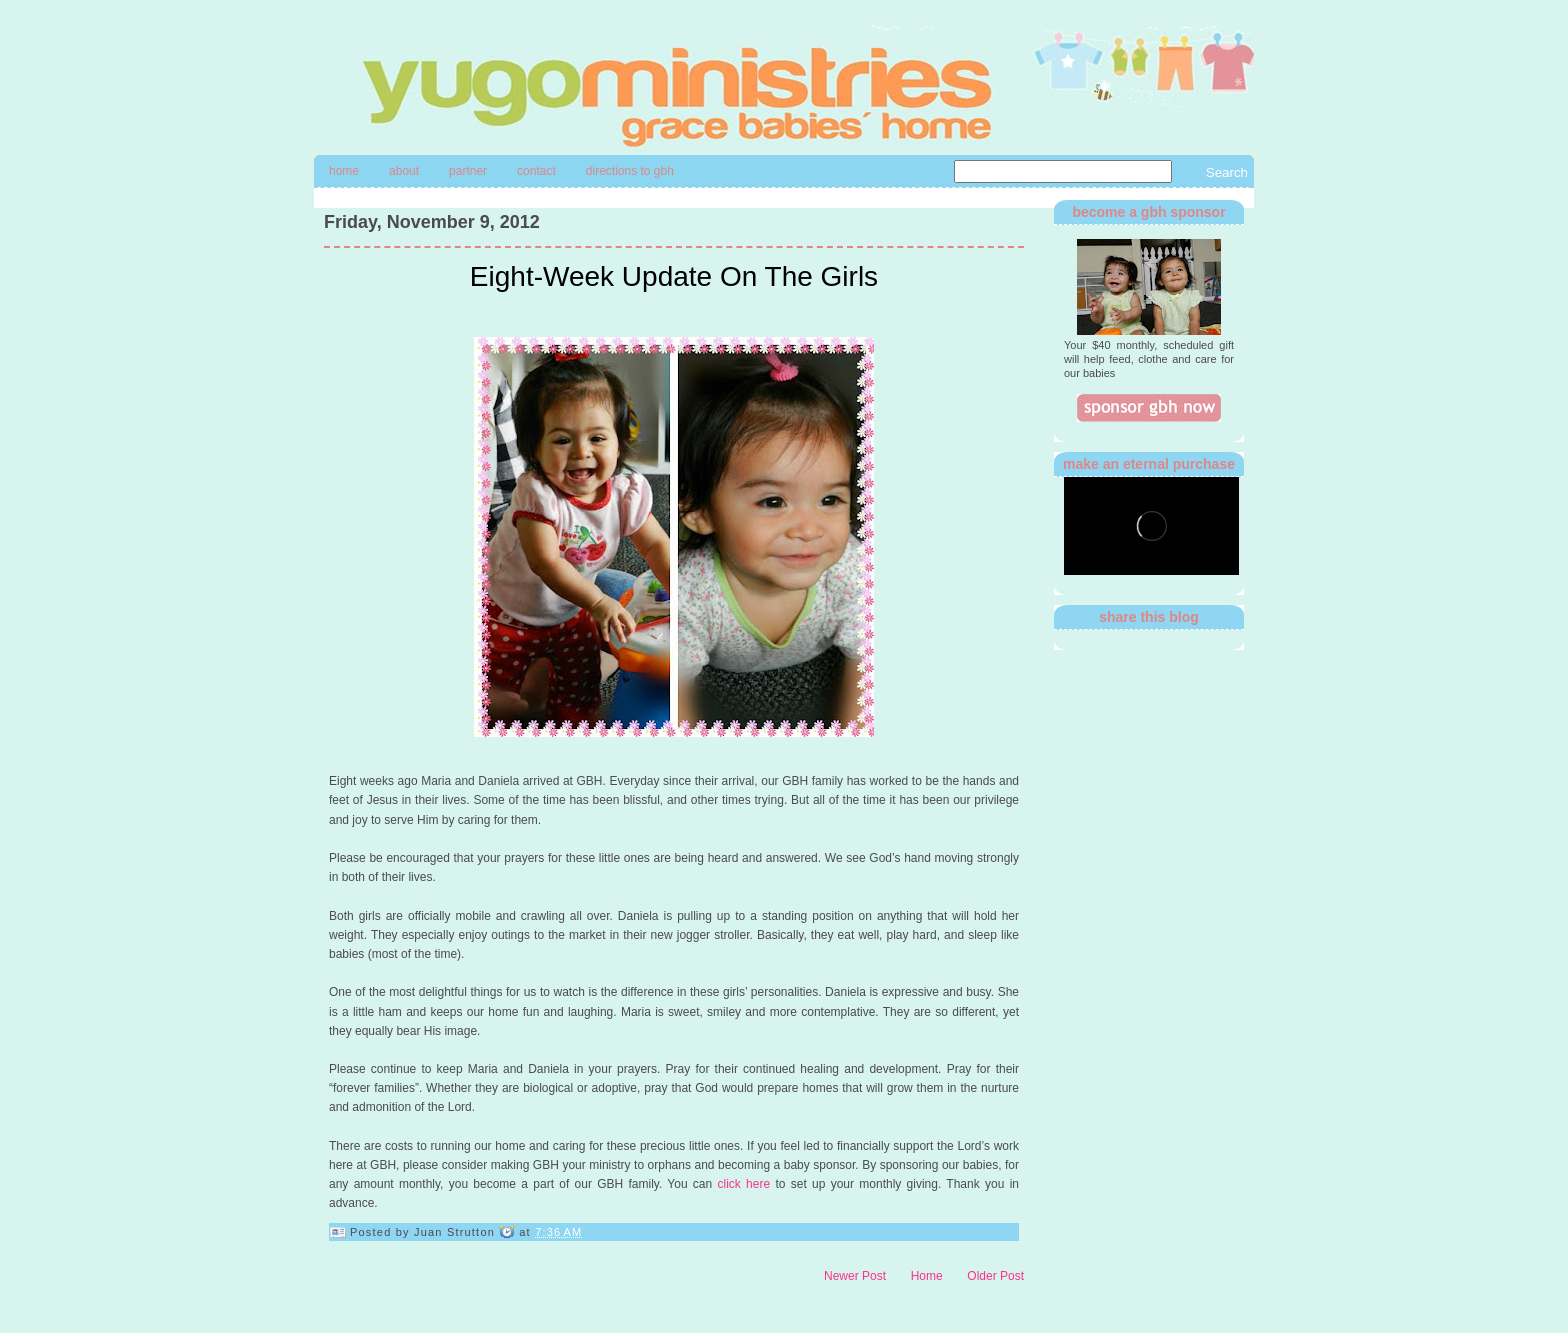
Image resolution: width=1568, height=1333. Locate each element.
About (404, 171)
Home (344, 171)
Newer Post (855, 1276)
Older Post (995, 1276)
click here (744, 1184)
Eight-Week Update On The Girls (674, 276)
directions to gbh (630, 171)
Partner (468, 171)
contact (536, 171)
